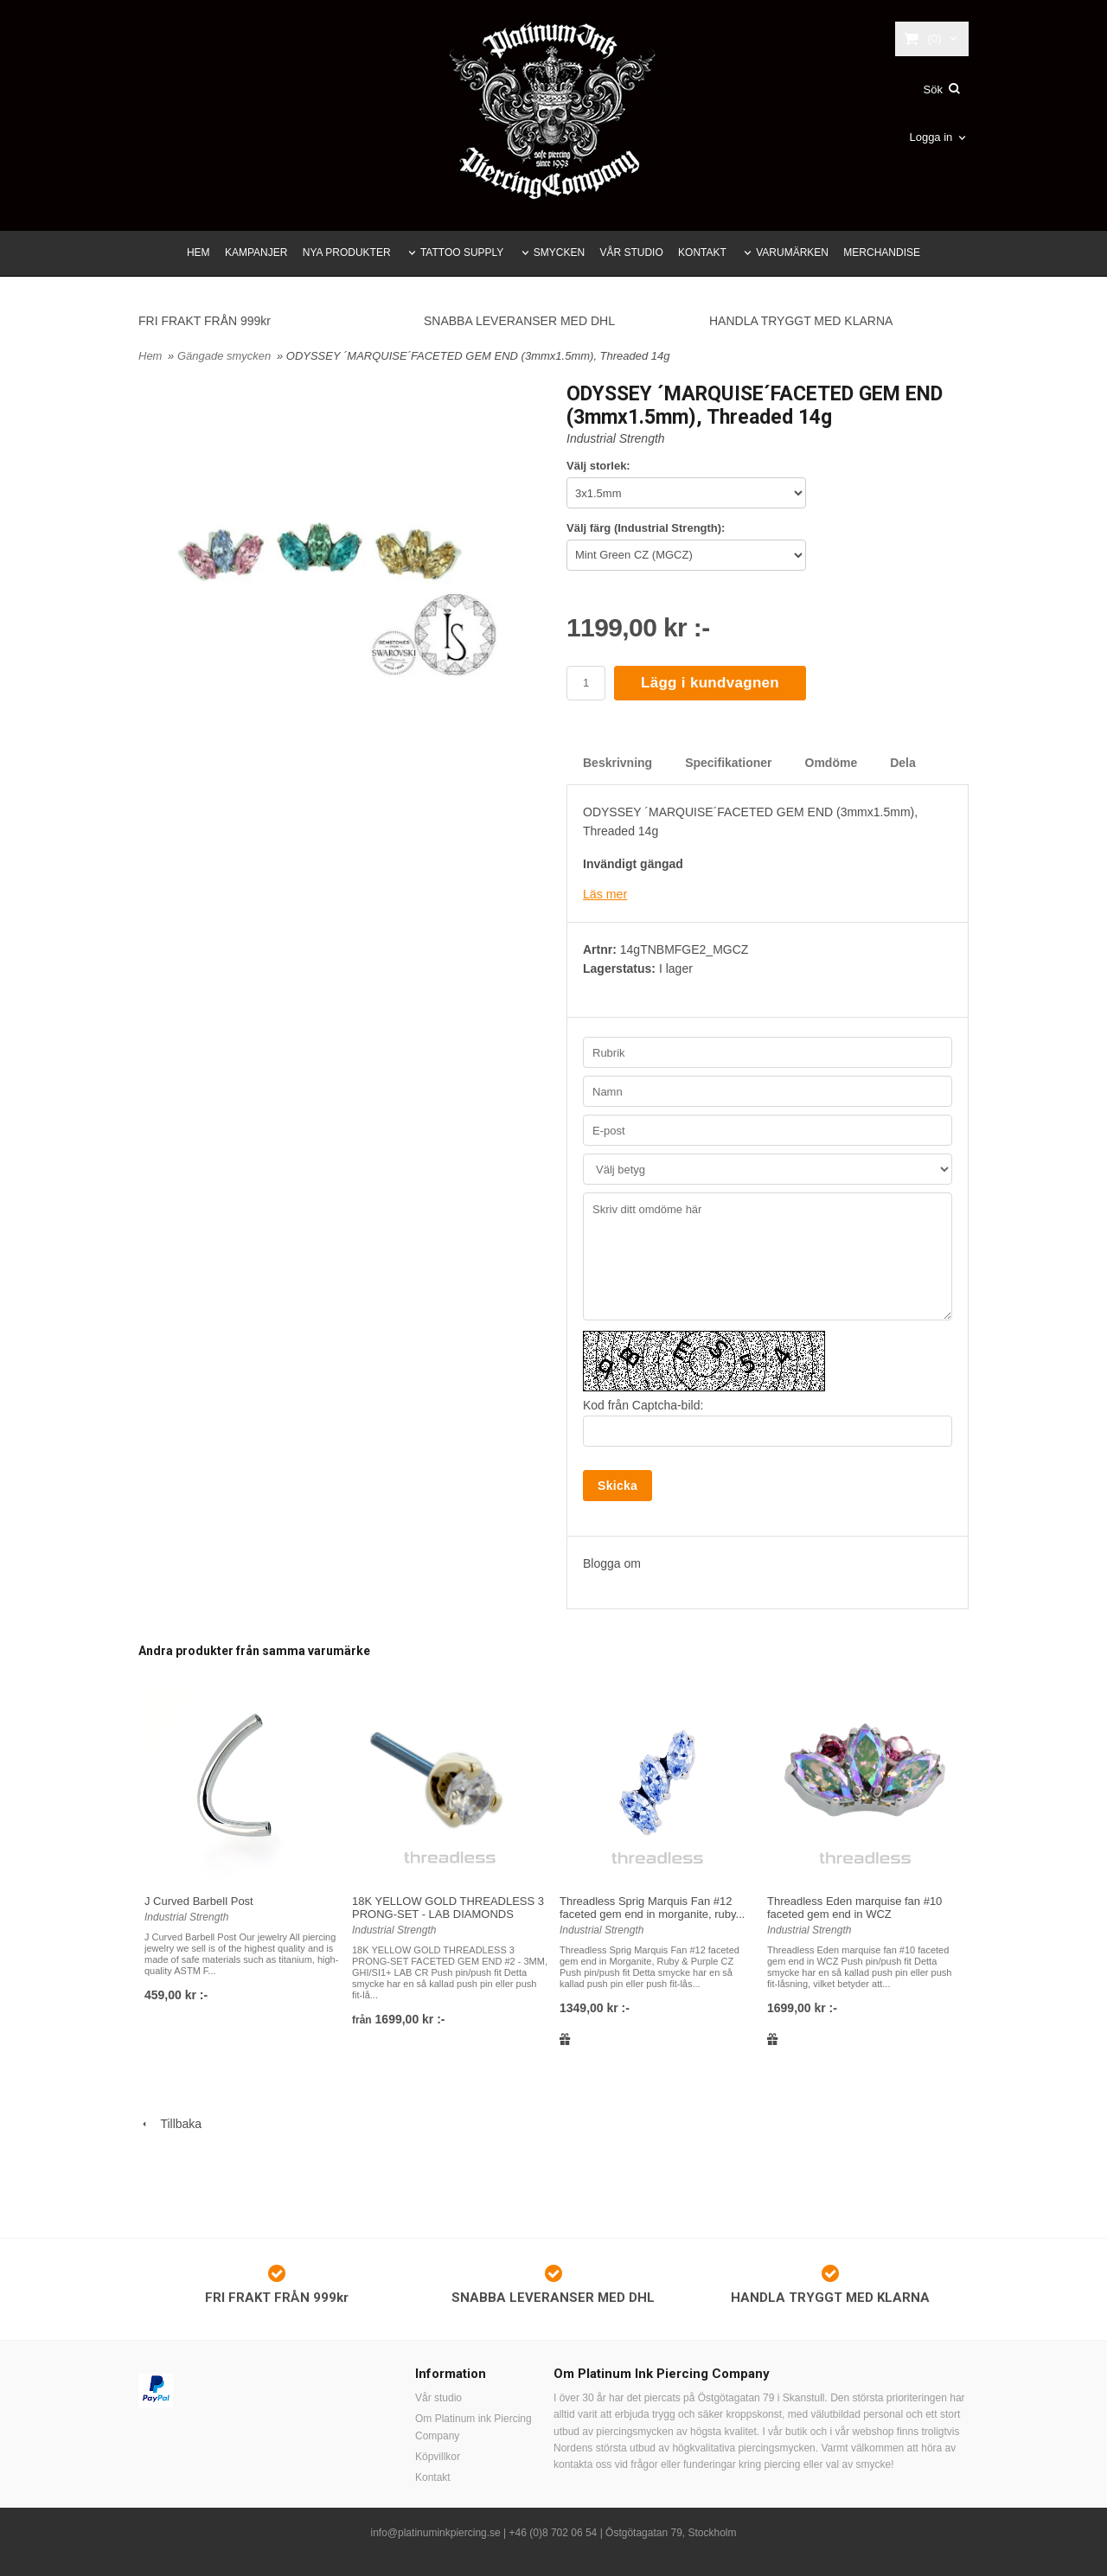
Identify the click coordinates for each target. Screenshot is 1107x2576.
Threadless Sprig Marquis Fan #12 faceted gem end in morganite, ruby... (652, 1907)
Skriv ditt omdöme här (767, 1256)
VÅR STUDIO (630, 252)
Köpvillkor (437, 2456)
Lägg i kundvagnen (710, 682)
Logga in (930, 137)
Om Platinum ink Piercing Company (473, 2427)
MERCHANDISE (881, 252)
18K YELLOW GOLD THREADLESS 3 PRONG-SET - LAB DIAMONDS (448, 1907)
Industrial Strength (615, 438)
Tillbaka (170, 2124)
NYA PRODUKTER (347, 252)
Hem (150, 355)
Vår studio (438, 2398)
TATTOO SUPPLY (461, 252)
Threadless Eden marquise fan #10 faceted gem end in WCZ (854, 1907)
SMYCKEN (559, 252)
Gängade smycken (225, 355)
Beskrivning (617, 763)
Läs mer (605, 894)
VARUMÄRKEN (792, 252)
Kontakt (433, 2477)
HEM (198, 252)
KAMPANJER (256, 252)
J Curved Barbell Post (198, 1900)
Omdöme (831, 763)
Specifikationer (728, 763)
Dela (903, 763)
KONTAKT (702, 252)
